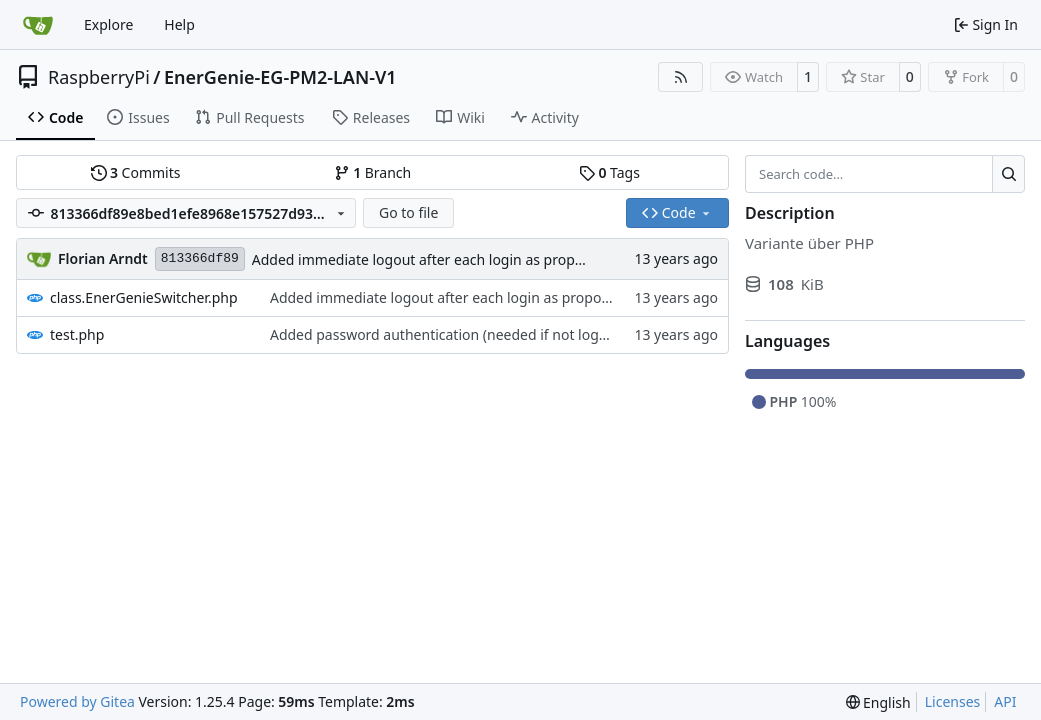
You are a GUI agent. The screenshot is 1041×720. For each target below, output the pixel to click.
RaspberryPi (99, 77)
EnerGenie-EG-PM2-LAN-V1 (280, 77)
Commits (136, 172)
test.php (77, 334)
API (1005, 701)
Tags (609, 172)
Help (179, 24)
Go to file (408, 212)
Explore (108, 24)
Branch (373, 172)
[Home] (38, 25)
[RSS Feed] (681, 77)
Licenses (953, 701)
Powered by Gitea (77, 701)
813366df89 (200, 258)
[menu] (878, 702)
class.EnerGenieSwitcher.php (144, 297)
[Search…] (1008, 174)
